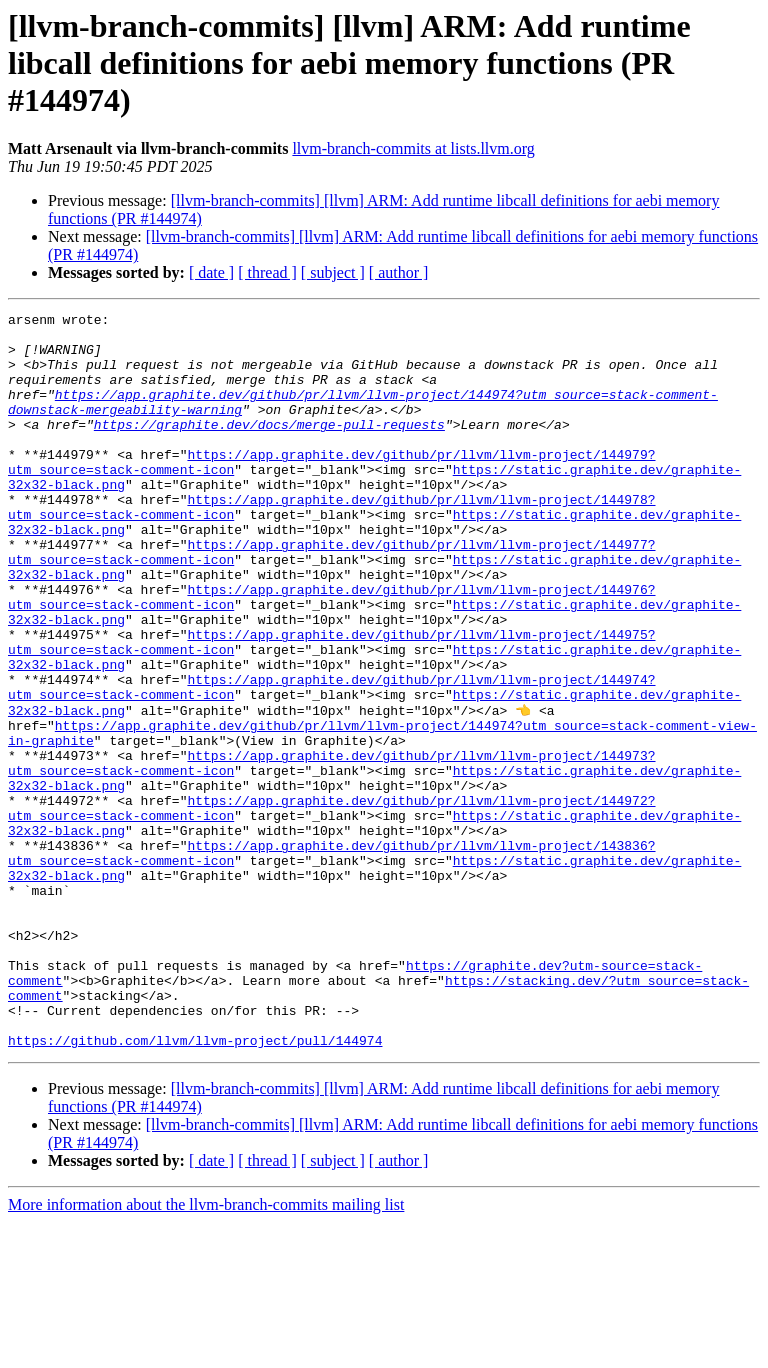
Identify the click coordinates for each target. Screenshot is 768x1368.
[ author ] (399, 272)
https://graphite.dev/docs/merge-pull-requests (269, 448)
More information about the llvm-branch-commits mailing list (206, 1350)
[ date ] (211, 272)
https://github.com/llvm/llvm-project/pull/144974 (195, 1186)
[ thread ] (267, 272)
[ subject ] (333, 272)
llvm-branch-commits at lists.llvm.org (413, 148)
